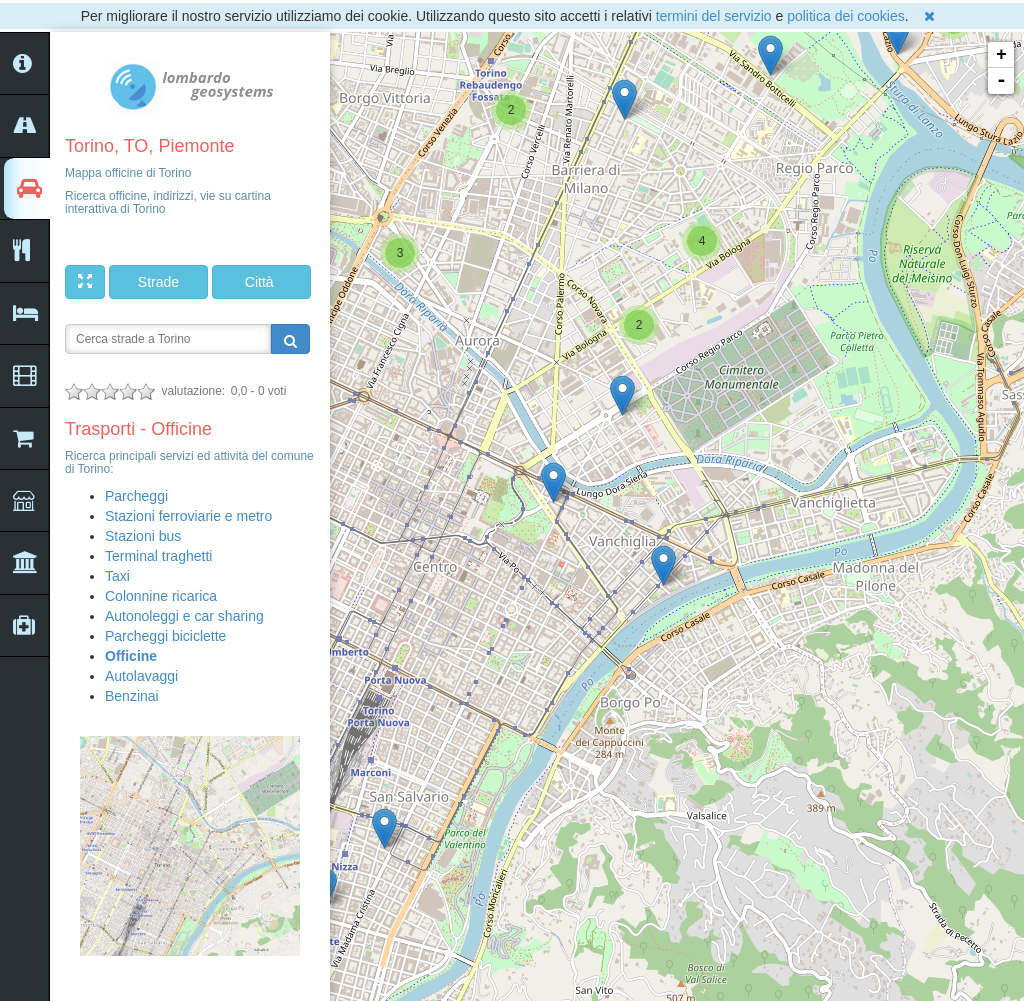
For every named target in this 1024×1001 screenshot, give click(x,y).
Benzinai (132, 696)
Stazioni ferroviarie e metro (188, 516)
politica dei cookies (846, 16)
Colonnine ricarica (161, 596)
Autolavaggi (141, 676)
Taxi (117, 576)
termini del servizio (714, 16)
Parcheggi (136, 496)
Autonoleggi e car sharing (184, 616)
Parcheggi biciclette (165, 636)
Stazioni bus (143, 536)
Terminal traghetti (158, 556)
